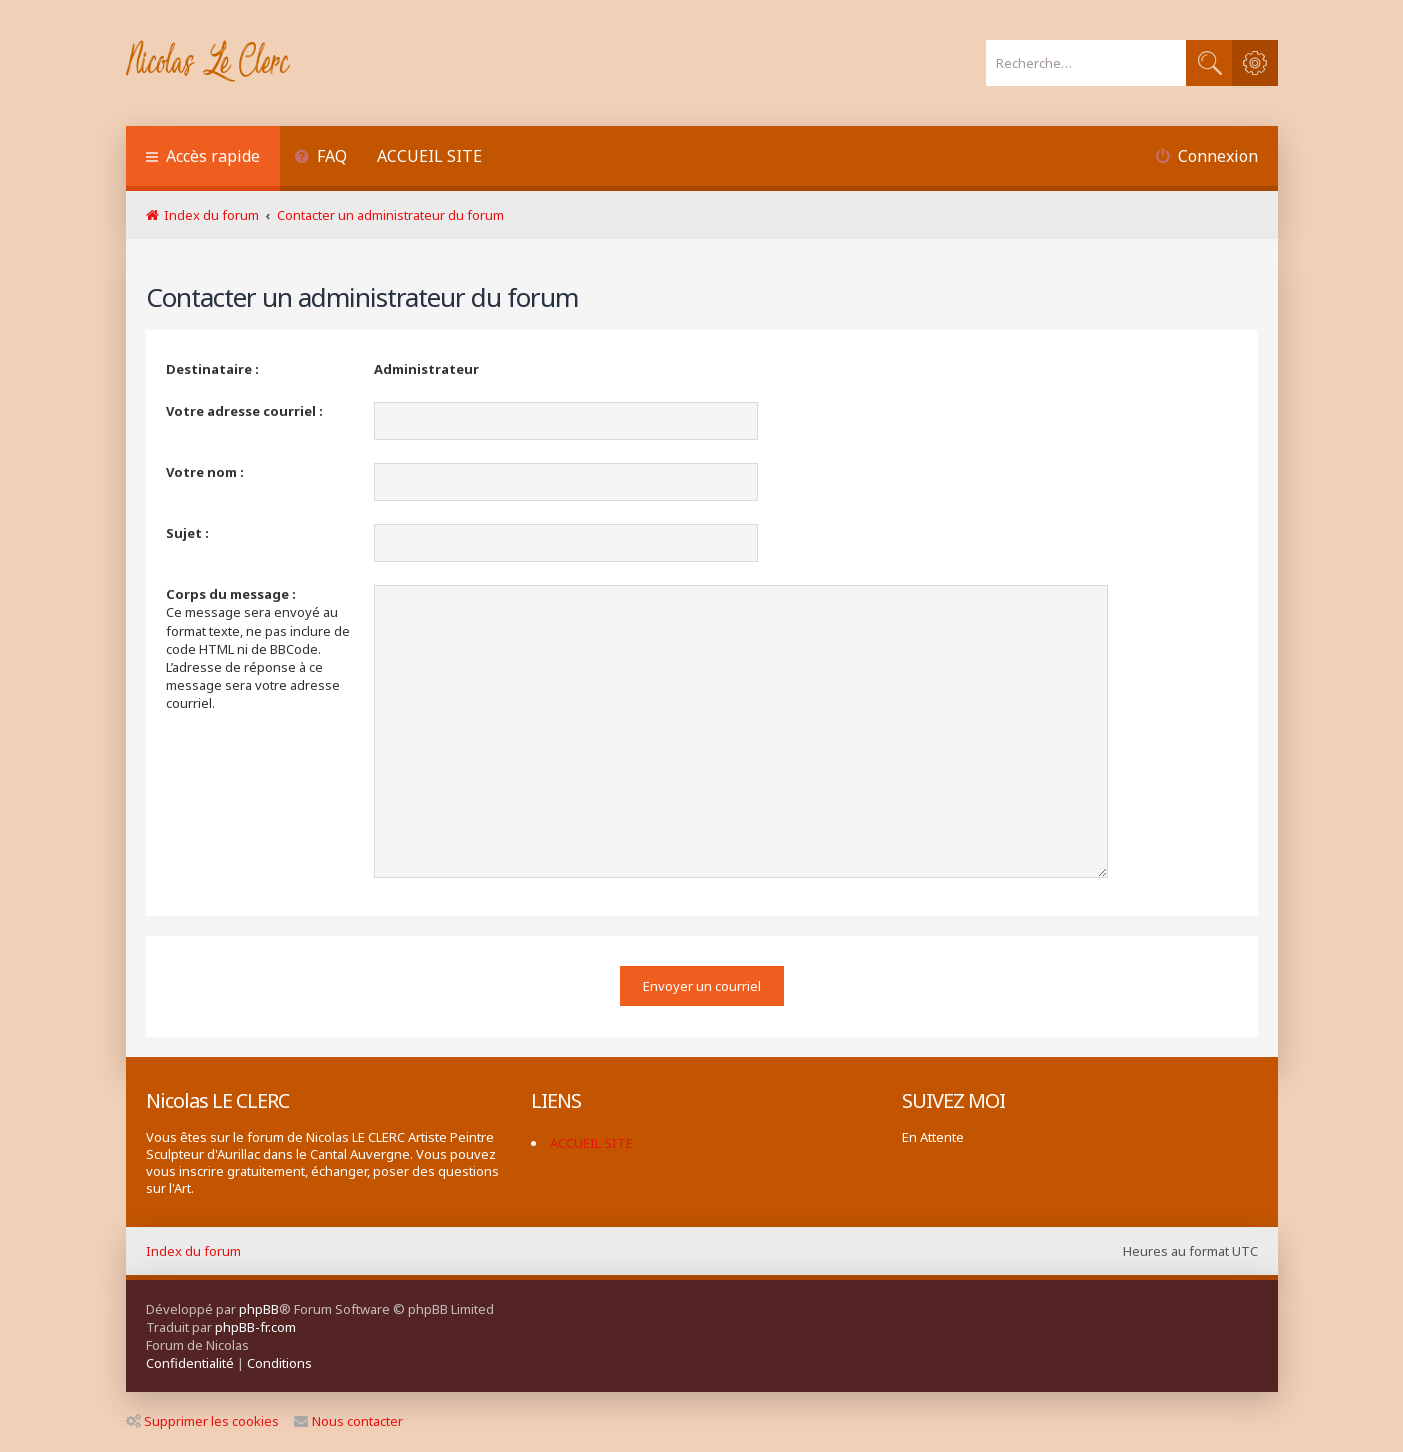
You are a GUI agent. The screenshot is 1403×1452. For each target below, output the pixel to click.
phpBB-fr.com (255, 1327)
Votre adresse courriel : (244, 411)
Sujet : (187, 533)
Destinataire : (212, 369)
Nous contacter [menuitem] (348, 1421)
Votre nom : (205, 472)
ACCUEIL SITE (429, 156)
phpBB (259, 1309)
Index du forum (193, 1251)
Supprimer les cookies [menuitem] (202, 1421)
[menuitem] (321, 158)
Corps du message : (231, 594)
